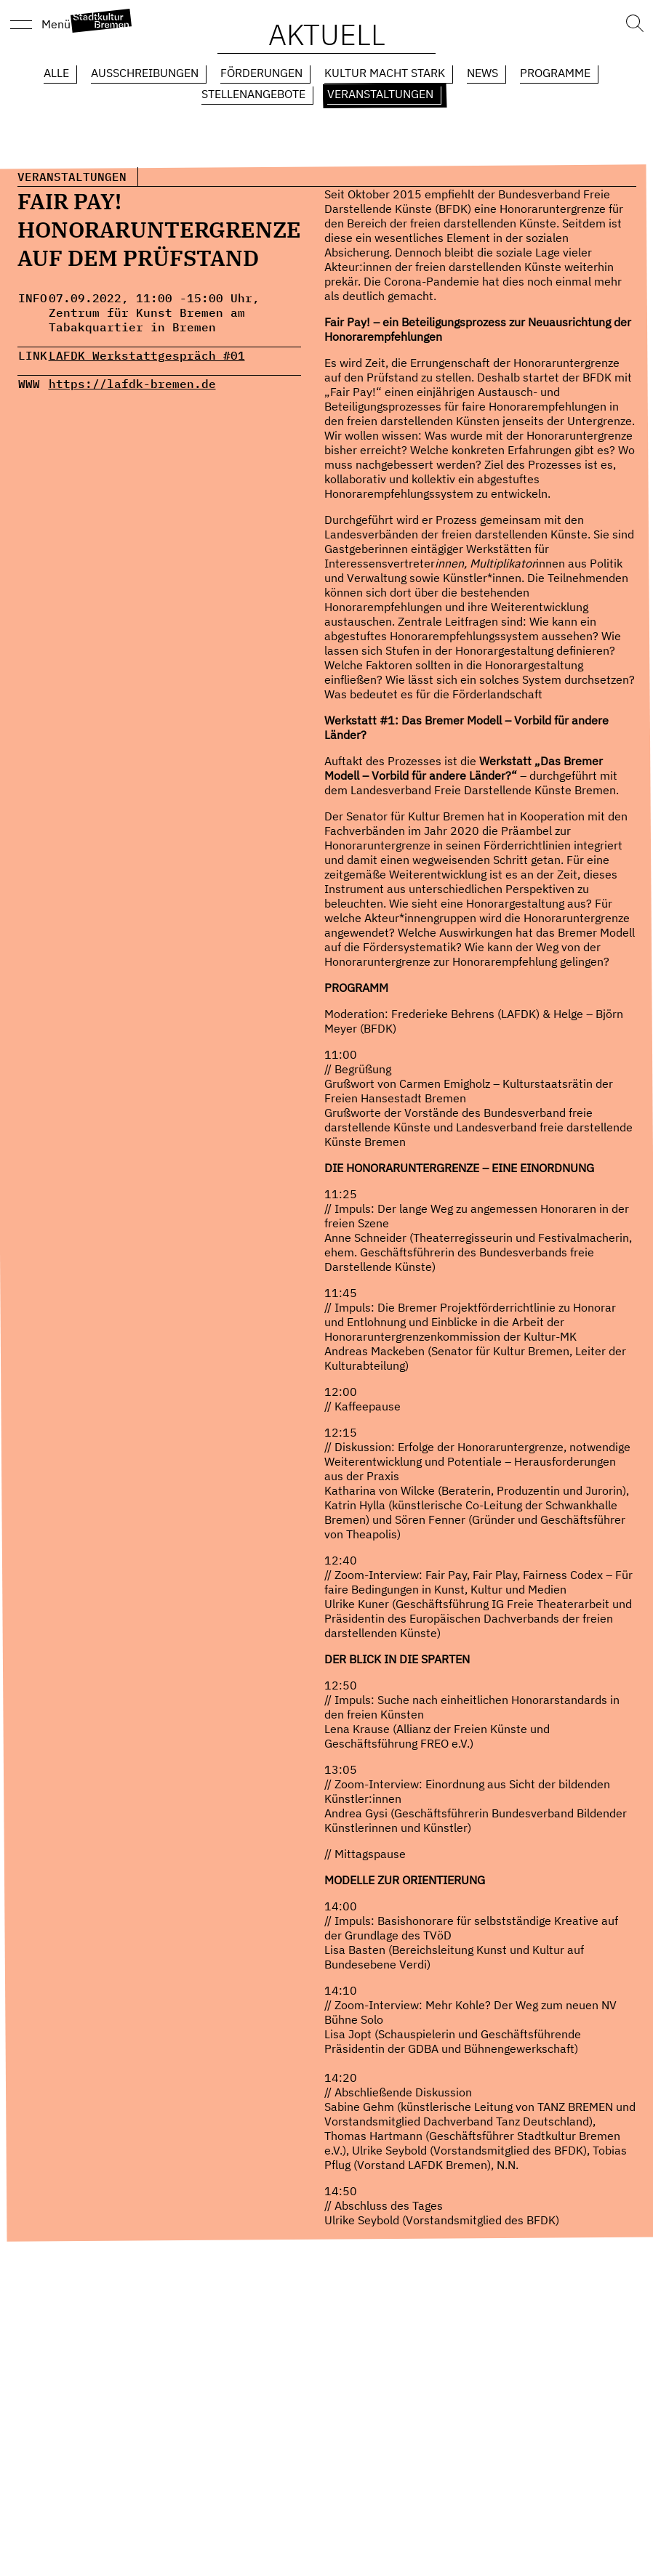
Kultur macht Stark (384, 72)
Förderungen (261, 72)
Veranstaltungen (380, 93)
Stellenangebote (253, 93)
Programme (555, 72)
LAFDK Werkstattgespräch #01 (147, 355)
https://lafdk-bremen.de (132, 383)
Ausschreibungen (145, 72)
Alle (56, 72)
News (482, 72)
